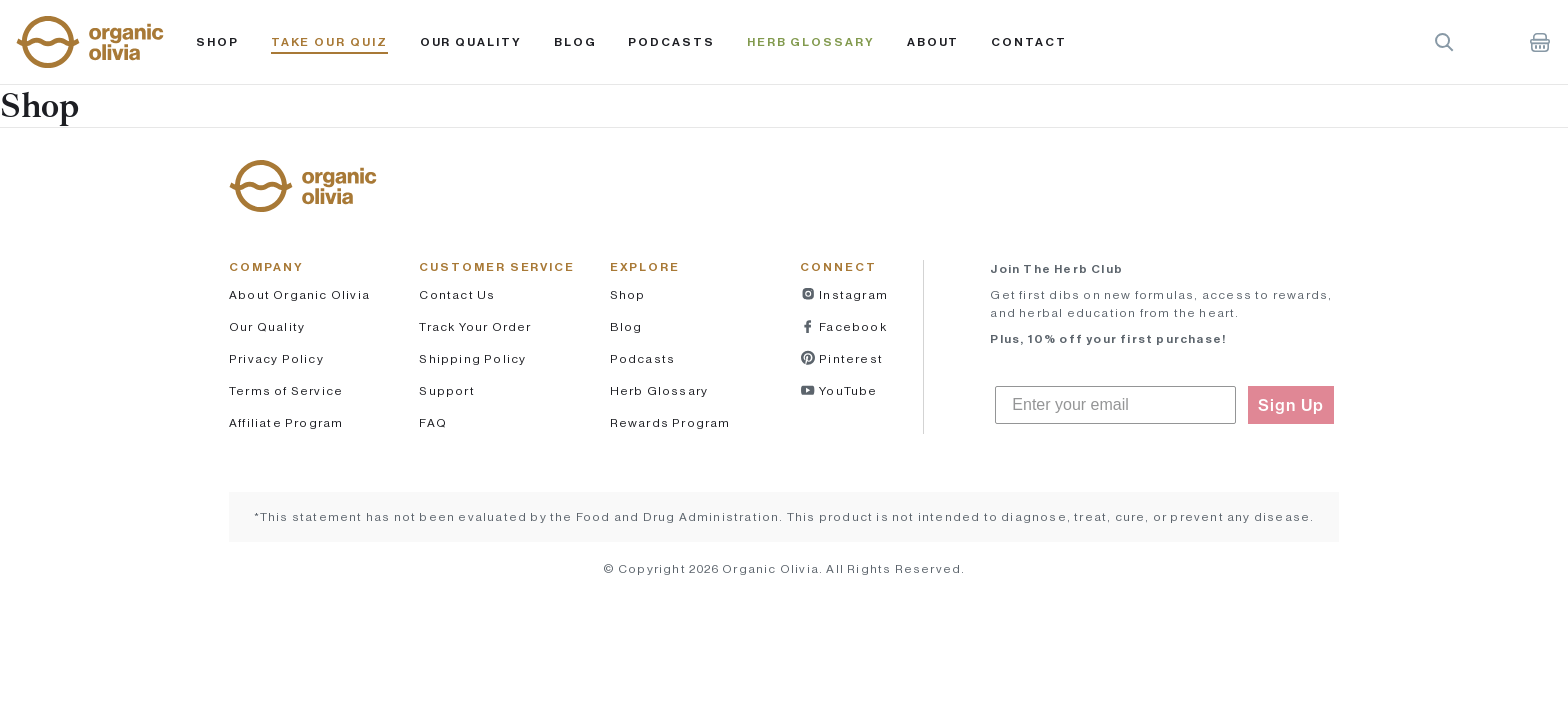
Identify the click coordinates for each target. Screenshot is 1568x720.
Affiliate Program (286, 422)
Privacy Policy (276, 358)
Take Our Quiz (329, 42)
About (933, 42)
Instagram (852, 294)
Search (1444, 42)
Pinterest (849, 358)
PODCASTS (671, 42)
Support (446, 390)
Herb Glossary (811, 42)
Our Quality (471, 42)
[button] (90, 42)
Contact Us (457, 294)
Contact (1028, 42)
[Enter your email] (1115, 405)
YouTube (847, 390)
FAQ (433, 422)
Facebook (851, 326)
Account (1492, 42)
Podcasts (643, 358)
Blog (575, 42)
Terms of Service (286, 390)
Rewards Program (670, 422)
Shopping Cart (1540, 42)
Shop (217, 42)
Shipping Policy (472, 358)
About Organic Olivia (299, 294)
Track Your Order (475, 326)
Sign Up (1291, 405)
